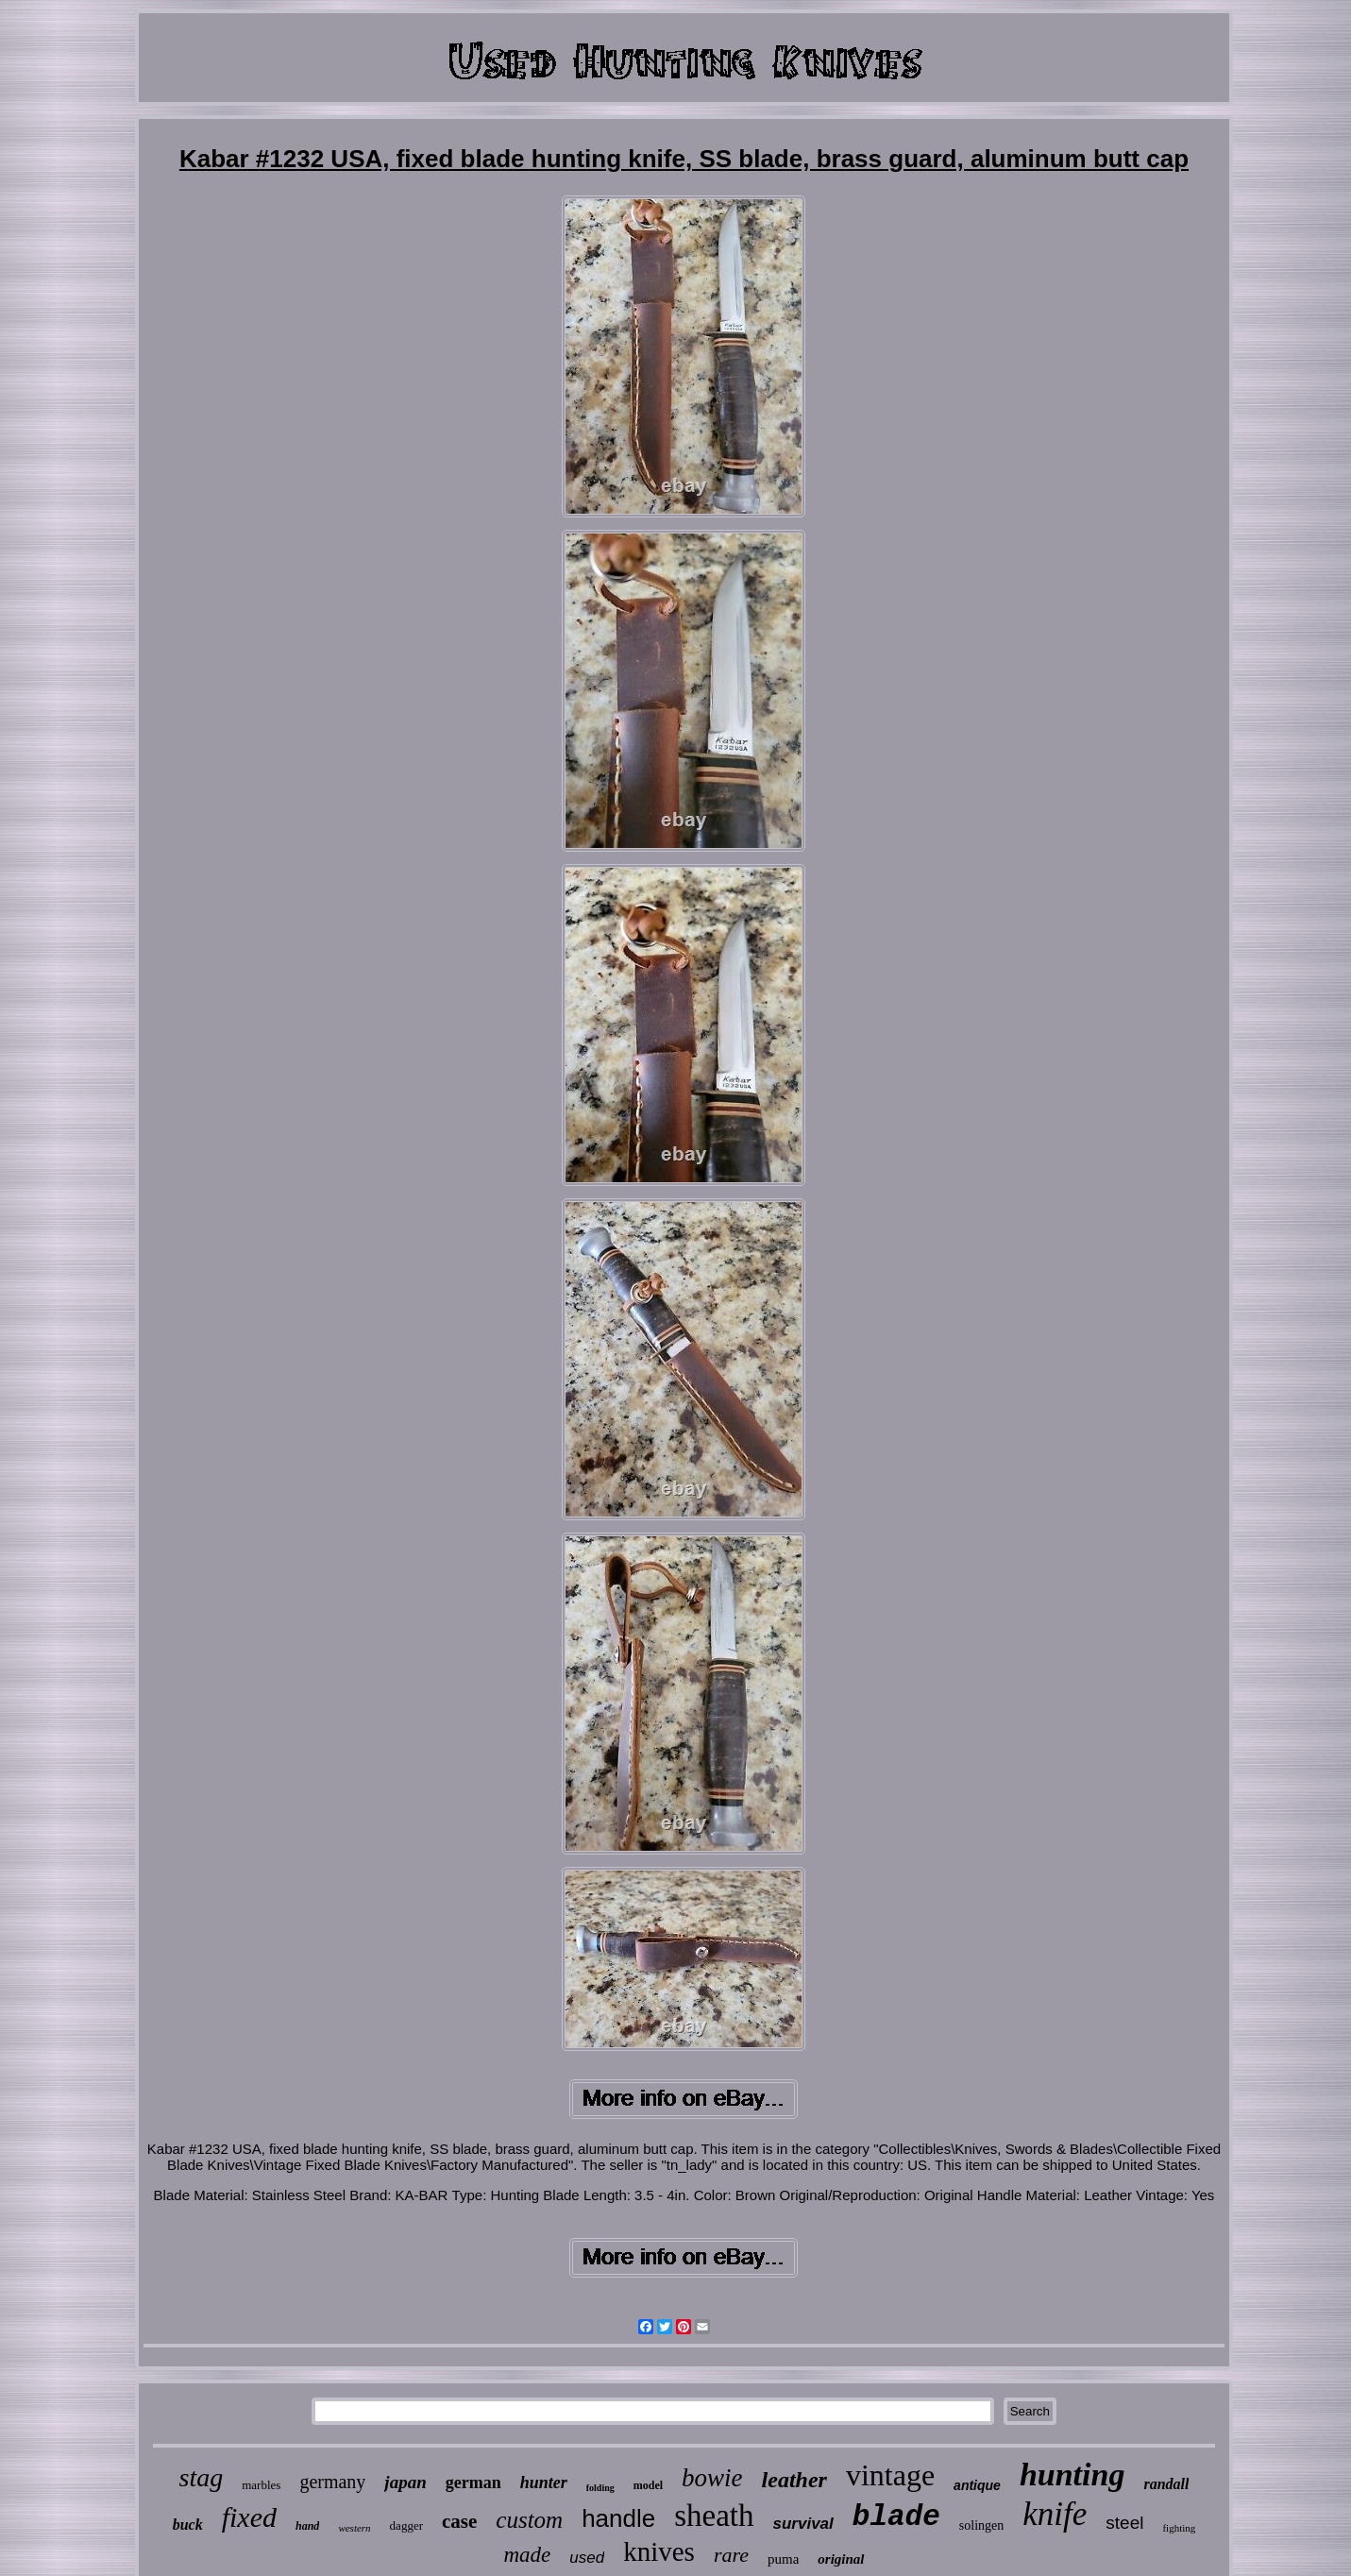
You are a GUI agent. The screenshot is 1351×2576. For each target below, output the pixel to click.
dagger (406, 2525)
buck (188, 2525)
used (586, 2558)
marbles (261, 2485)
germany (332, 2481)
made (526, 2555)
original (841, 2559)
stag (201, 2477)
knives (659, 2551)
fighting (1178, 2528)
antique (977, 2485)
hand (307, 2526)
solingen (981, 2525)
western (354, 2528)
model (648, 2485)
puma (783, 2559)
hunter (543, 2482)
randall (1166, 2484)
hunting (1072, 2474)
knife (1054, 2514)
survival (803, 2524)
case (459, 2521)
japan (405, 2482)
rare (731, 2555)
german (473, 2482)
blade (896, 2517)
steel (1124, 2523)
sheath (713, 2516)
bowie (712, 2478)
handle (618, 2518)
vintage (890, 2475)
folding (600, 2488)
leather (794, 2479)
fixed (249, 2517)
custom (529, 2520)
